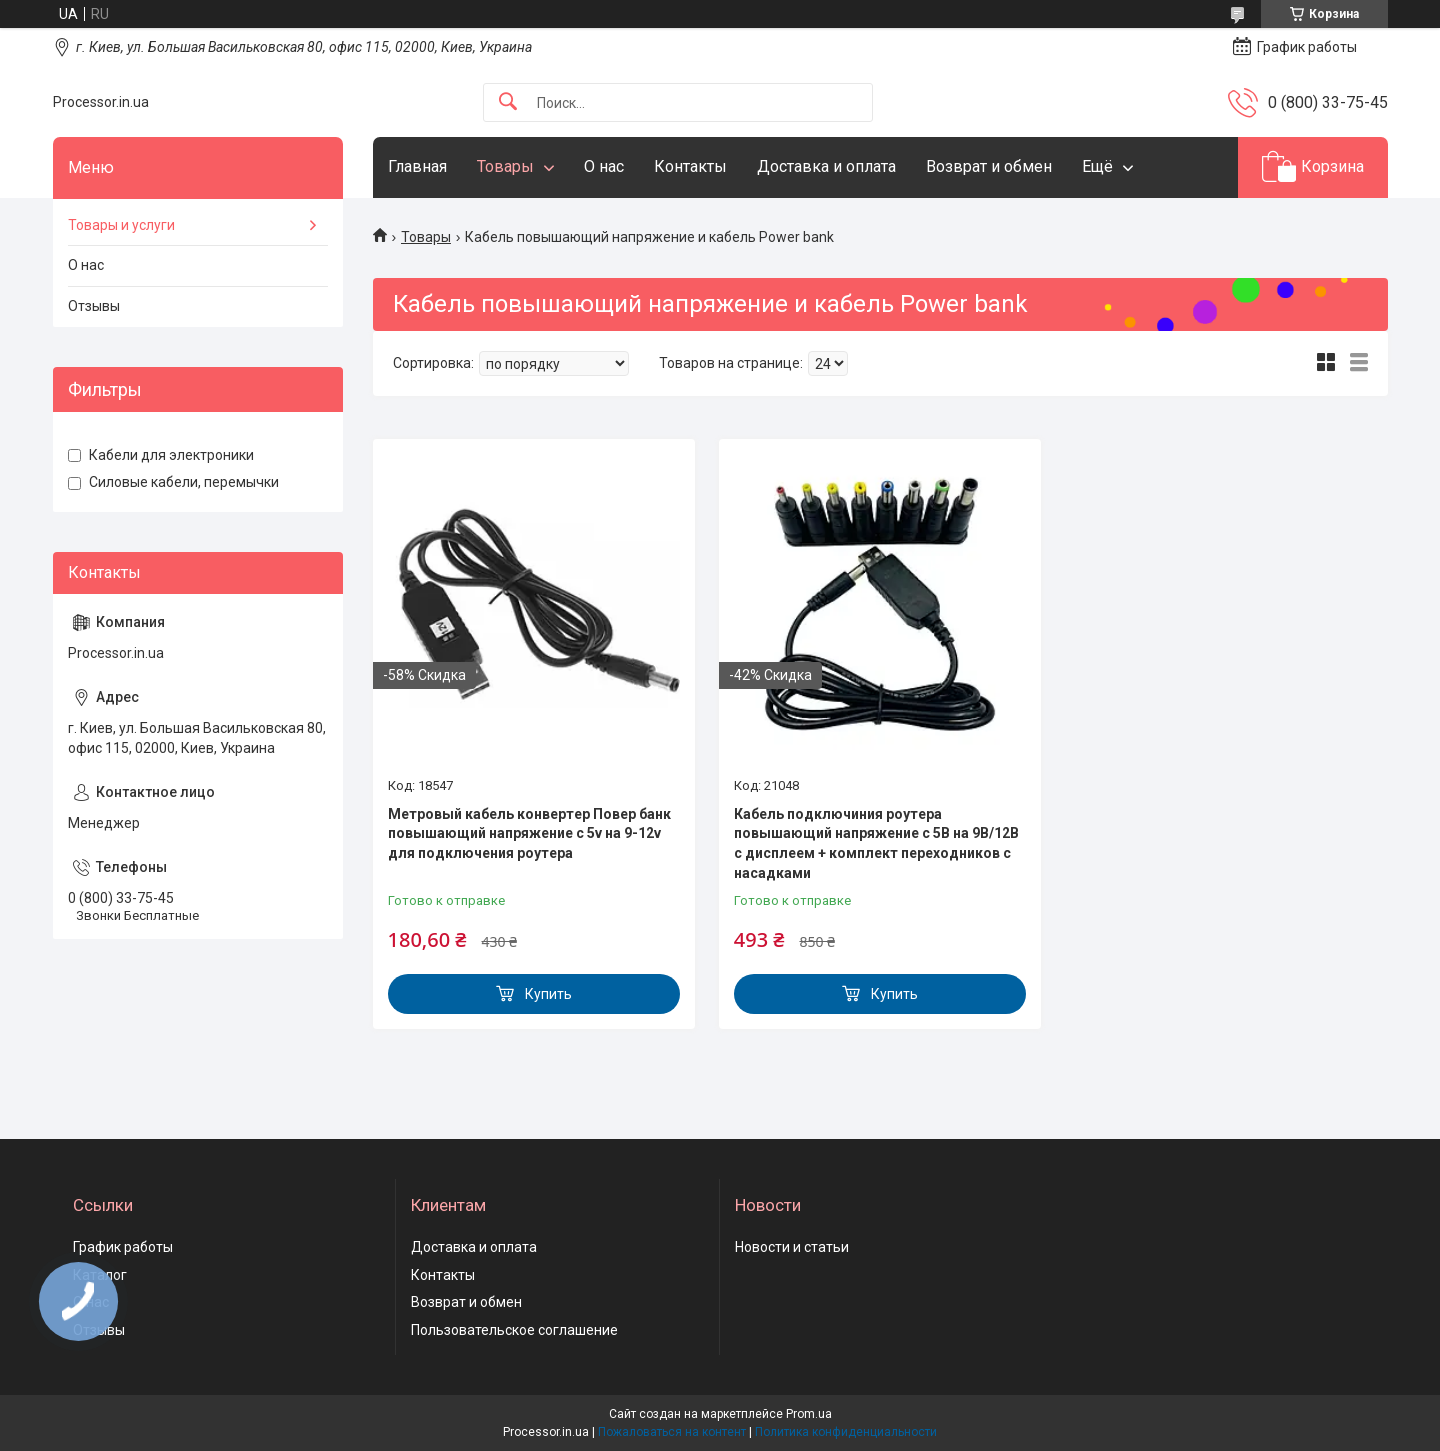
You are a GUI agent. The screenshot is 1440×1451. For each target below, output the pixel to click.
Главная (417, 166)
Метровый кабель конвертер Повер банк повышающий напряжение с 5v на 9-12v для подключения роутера (529, 833)
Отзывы (94, 306)
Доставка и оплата (826, 166)
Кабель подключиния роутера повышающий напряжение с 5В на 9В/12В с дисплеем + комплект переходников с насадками (876, 843)
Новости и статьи (792, 1247)
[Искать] (508, 102)
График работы (123, 1247)
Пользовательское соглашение (514, 1330)
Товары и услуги (121, 225)
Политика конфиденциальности (846, 1432)
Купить (548, 994)
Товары (505, 166)
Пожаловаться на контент (672, 1432)
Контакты (690, 166)
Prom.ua (809, 1414)
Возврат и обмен (989, 166)
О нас (604, 166)
